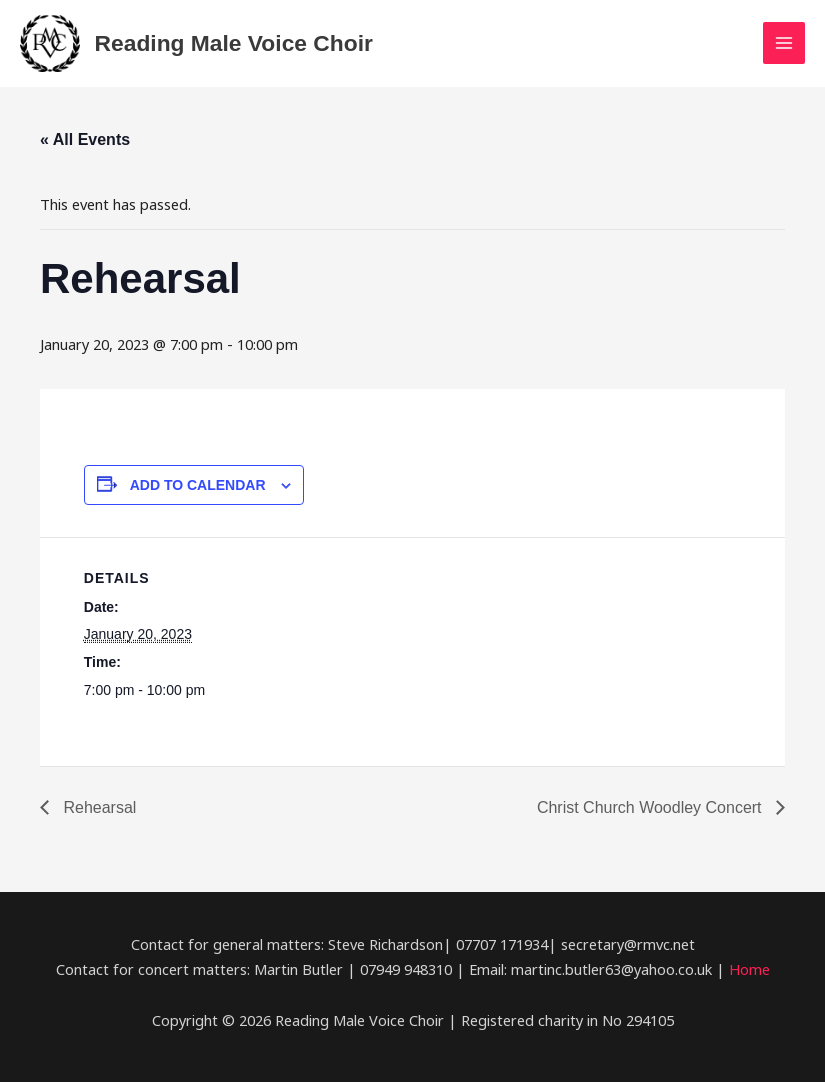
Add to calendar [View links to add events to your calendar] (198, 485)
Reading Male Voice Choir (234, 43)
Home (749, 969)
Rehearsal (97, 807)
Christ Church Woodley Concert (651, 807)
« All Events (85, 139)
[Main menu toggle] (784, 43)
